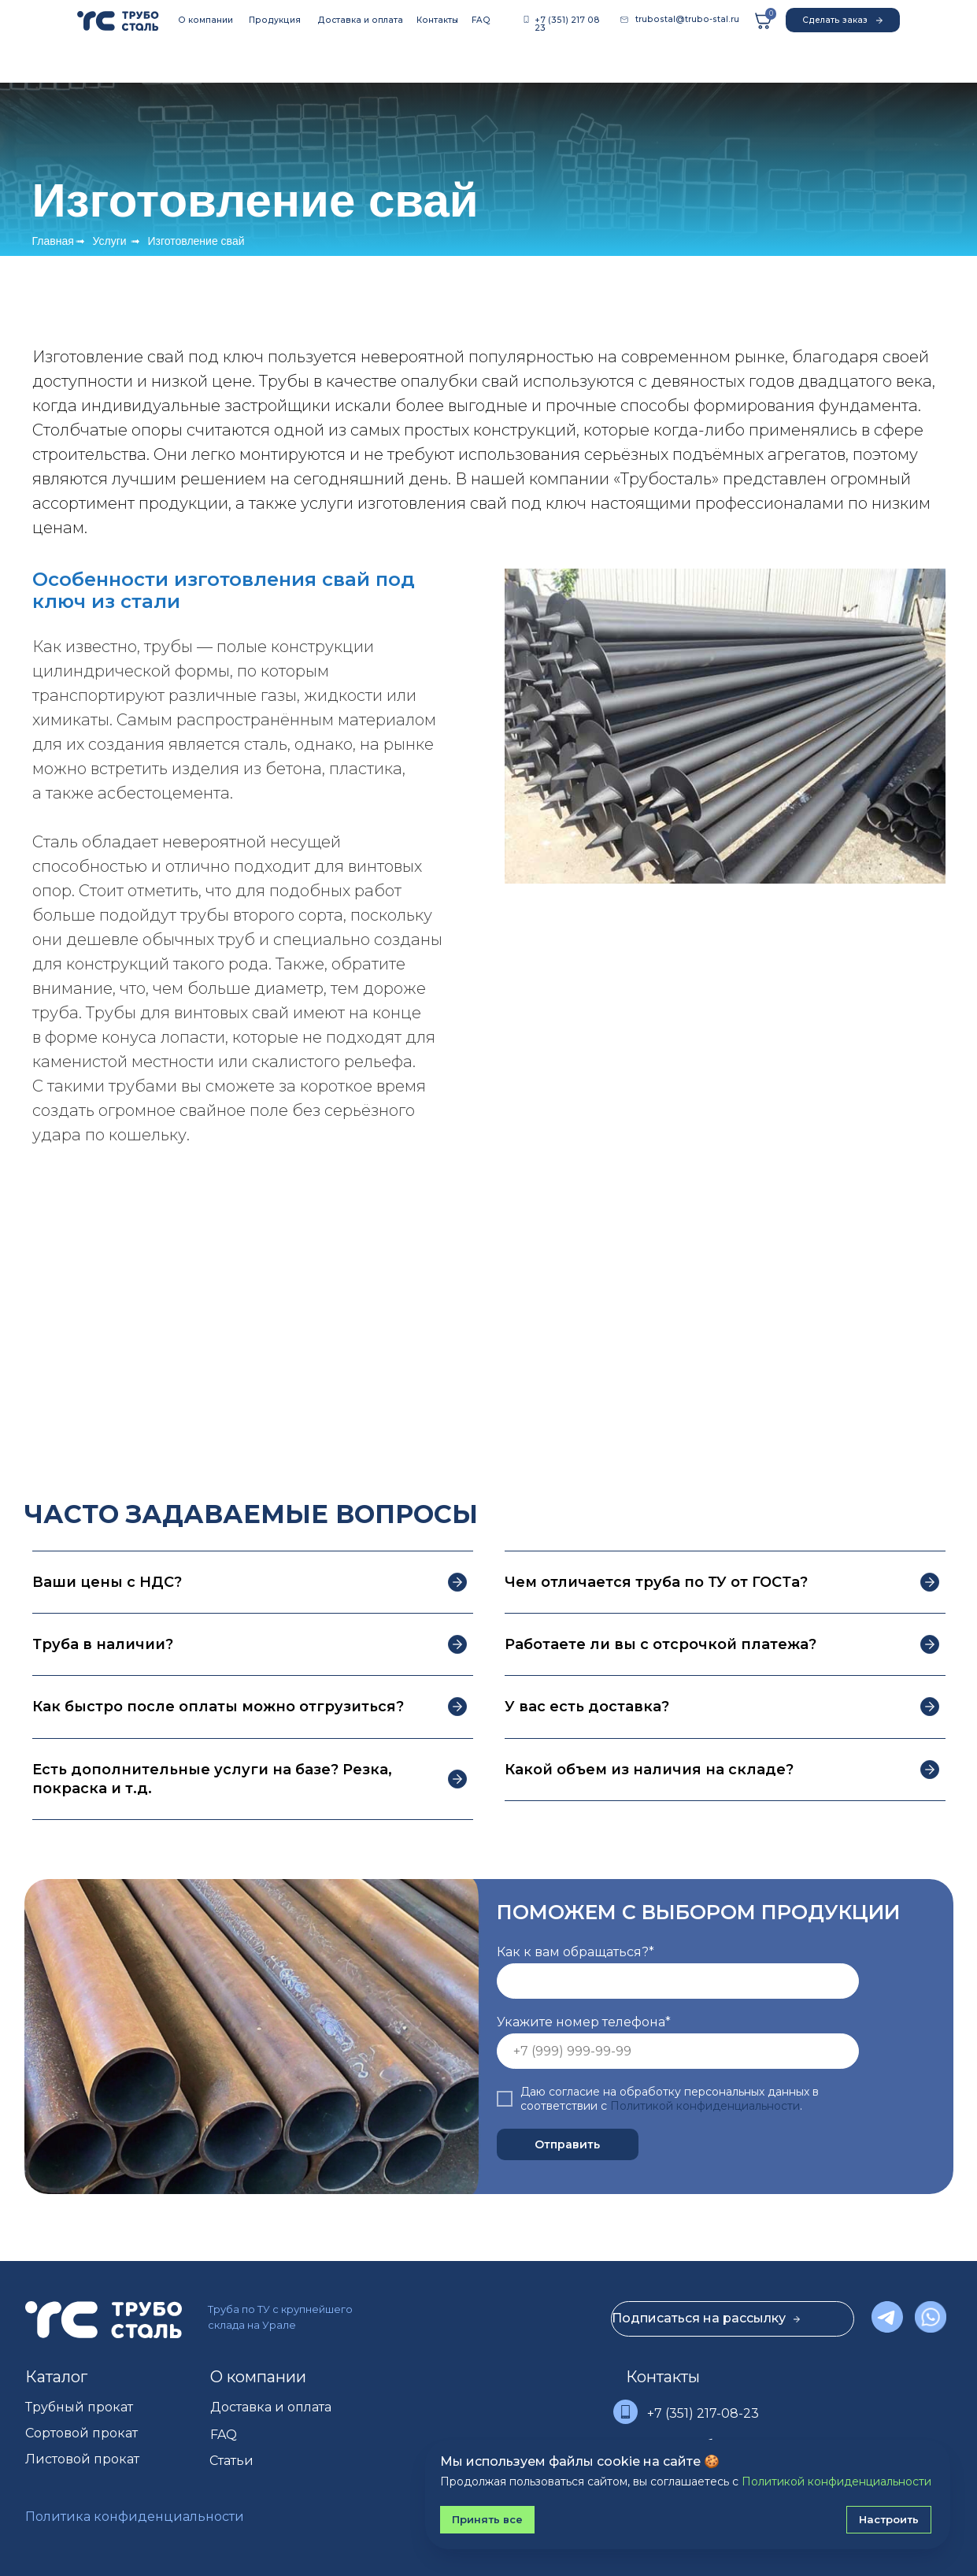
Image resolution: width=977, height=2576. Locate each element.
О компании (205, 20)
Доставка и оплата (360, 20)
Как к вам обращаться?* (575, 1951)
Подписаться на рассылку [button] (706, 2318)
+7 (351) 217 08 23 (567, 24)
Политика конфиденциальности (134, 2516)
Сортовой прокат (81, 2433)
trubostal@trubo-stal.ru (687, 19)
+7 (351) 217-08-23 (703, 2413)
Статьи (231, 2460)
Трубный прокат (79, 2407)
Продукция (275, 20)
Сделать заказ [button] (842, 21)
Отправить (567, 2144)
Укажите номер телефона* (584, 2021)
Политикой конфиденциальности (705, 2106)
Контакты (437, 20)
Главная (53, 241)
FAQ (481, 20)
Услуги (110, 241)
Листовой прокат (82, 2459)
